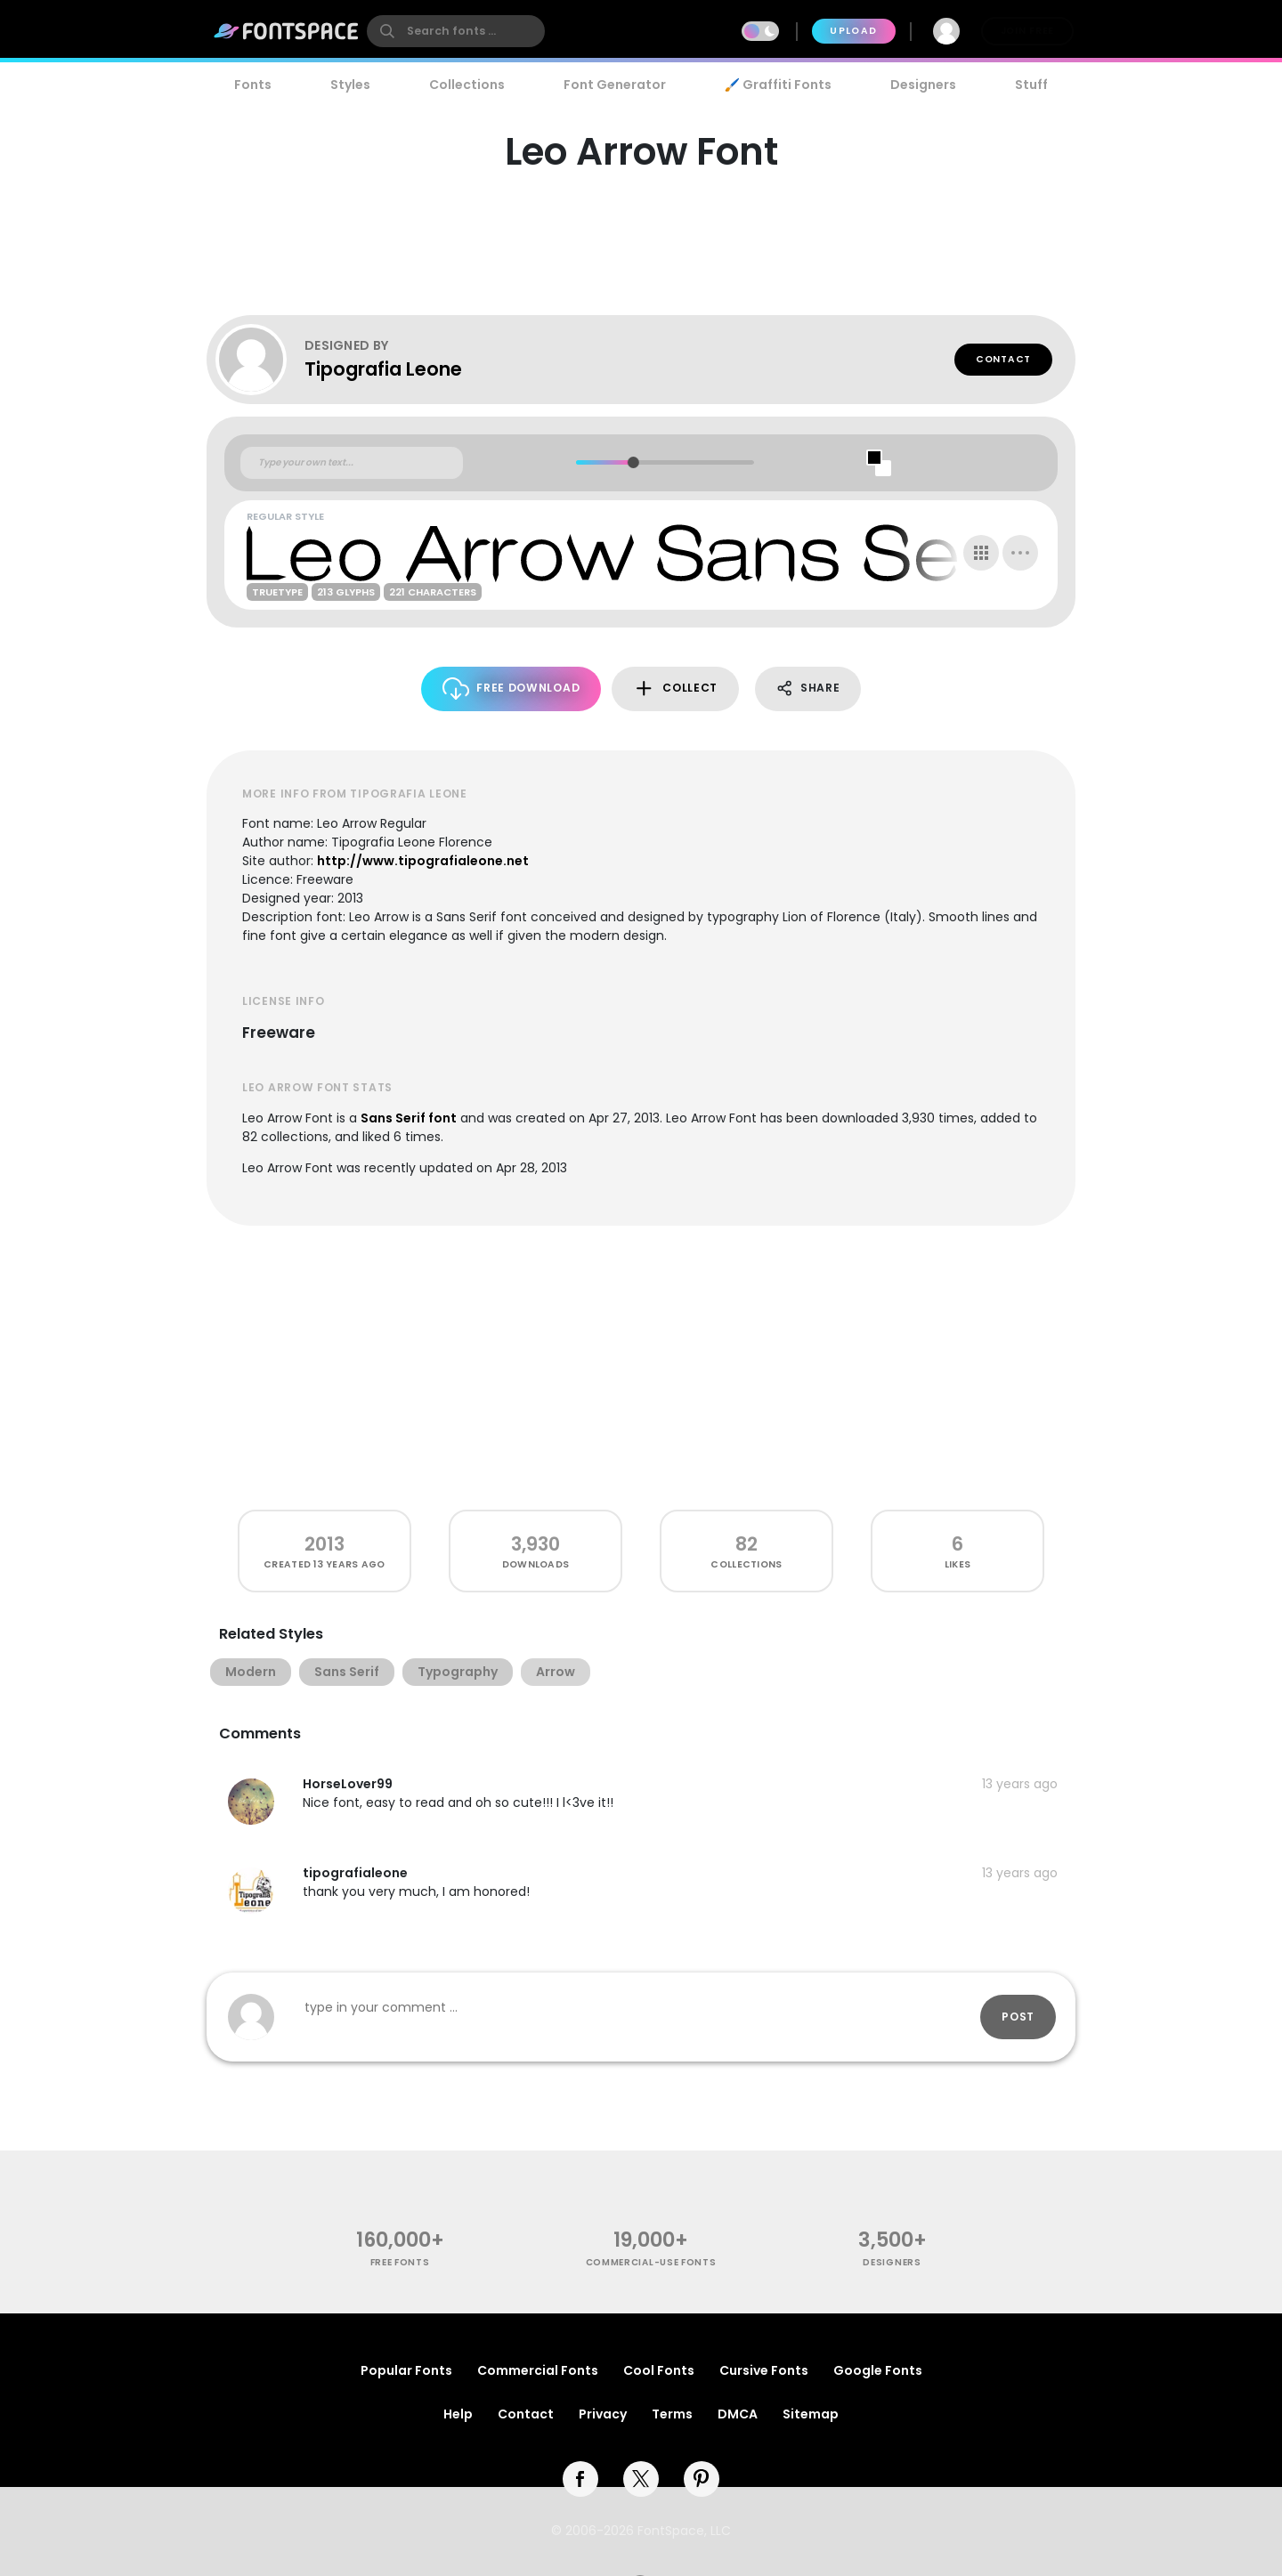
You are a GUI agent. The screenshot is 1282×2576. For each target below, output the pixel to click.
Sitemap (811, 2414)
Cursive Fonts (763, 2370)
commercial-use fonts (651, 2262)
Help (458, 2414)
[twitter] (641, 2479)
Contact (1003, 359)
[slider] (632, 462)
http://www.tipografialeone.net (423, 861)
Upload (853, 30)
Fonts (253, 84)
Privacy (603, 2414)
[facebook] (580, 2479)
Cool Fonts (658, 2370)
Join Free (1027, 30)
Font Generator (615, 84)
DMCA (738, 2414)
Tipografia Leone (383, 369)
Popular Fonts (406, 2370)
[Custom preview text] (351, 463)
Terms (672, 2414)
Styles (350, 84)
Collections (467, 84)
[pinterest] (701, 2479)
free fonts (400, 2262)
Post (1018, 2016)
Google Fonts (877, 2370)
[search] (456, 31)
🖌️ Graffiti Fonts (778, 84)
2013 (324, 1544)
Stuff (1031, 84)
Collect (675, 688)
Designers (923, 84)
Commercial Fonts (537, 2370)
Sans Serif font (409, 1118)
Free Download (511, 688)
